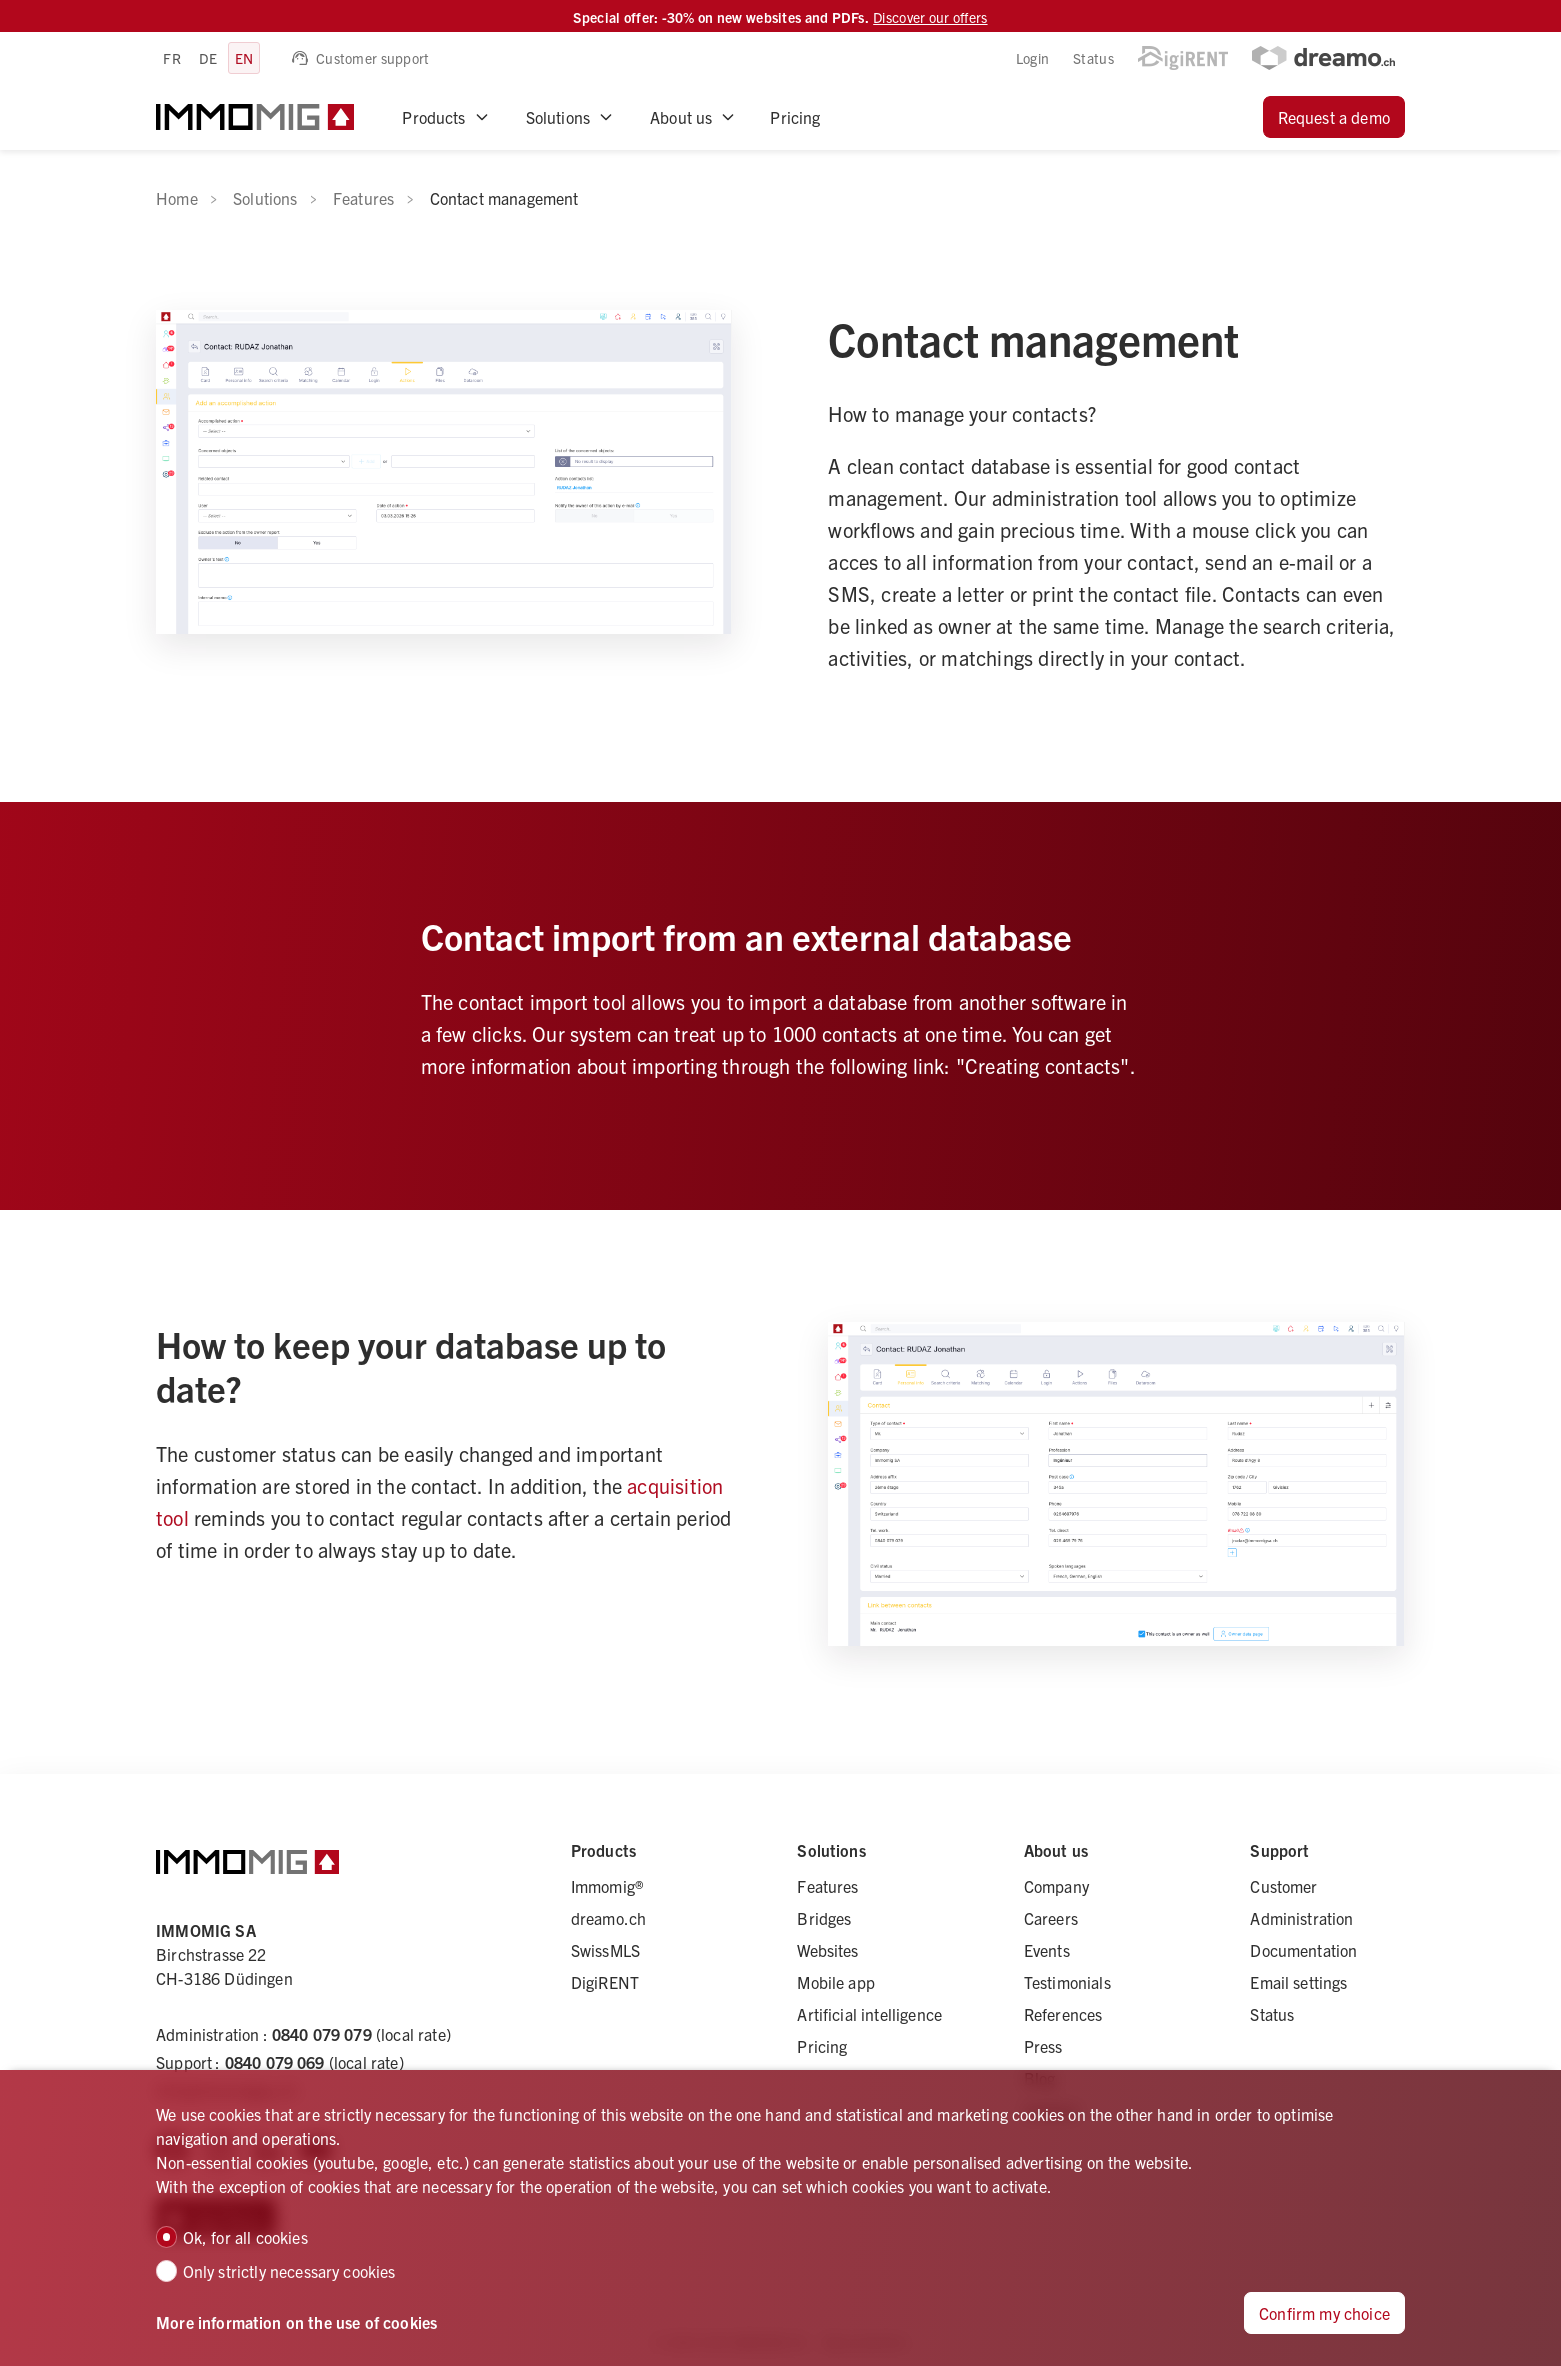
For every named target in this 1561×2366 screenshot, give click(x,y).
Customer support (359, 58)
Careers (1051, 1918)
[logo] (255, 117)
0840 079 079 (322, 2034)
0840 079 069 (275, 2062)
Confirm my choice (1324, 2313)
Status (1093, 58)
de (208, 58)
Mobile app (836, 1982)
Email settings (1298, 1982)
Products (433, 117)
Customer (1283, 1886)
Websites (827, 1950)
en (244, 58)
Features (827, 1886)
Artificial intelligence (869, 2014)
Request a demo (1334, 117)
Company (1056, 1886)
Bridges (824, 1918)
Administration (1301, 1918)
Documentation (1303, 1950)
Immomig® (607, 1886)
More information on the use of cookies (296, 2322)
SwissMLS (605, 1950)
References (1063, 2014)
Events (1047, 1950)
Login (1032, 58)
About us (681, 117)
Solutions (558, 117)
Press (1043, 2046)
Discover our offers (930, 17)
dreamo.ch (608, 1918)
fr (172, 58)
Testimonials (1067, 1982)
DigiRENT (605, 1982)
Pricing (795, 117)
